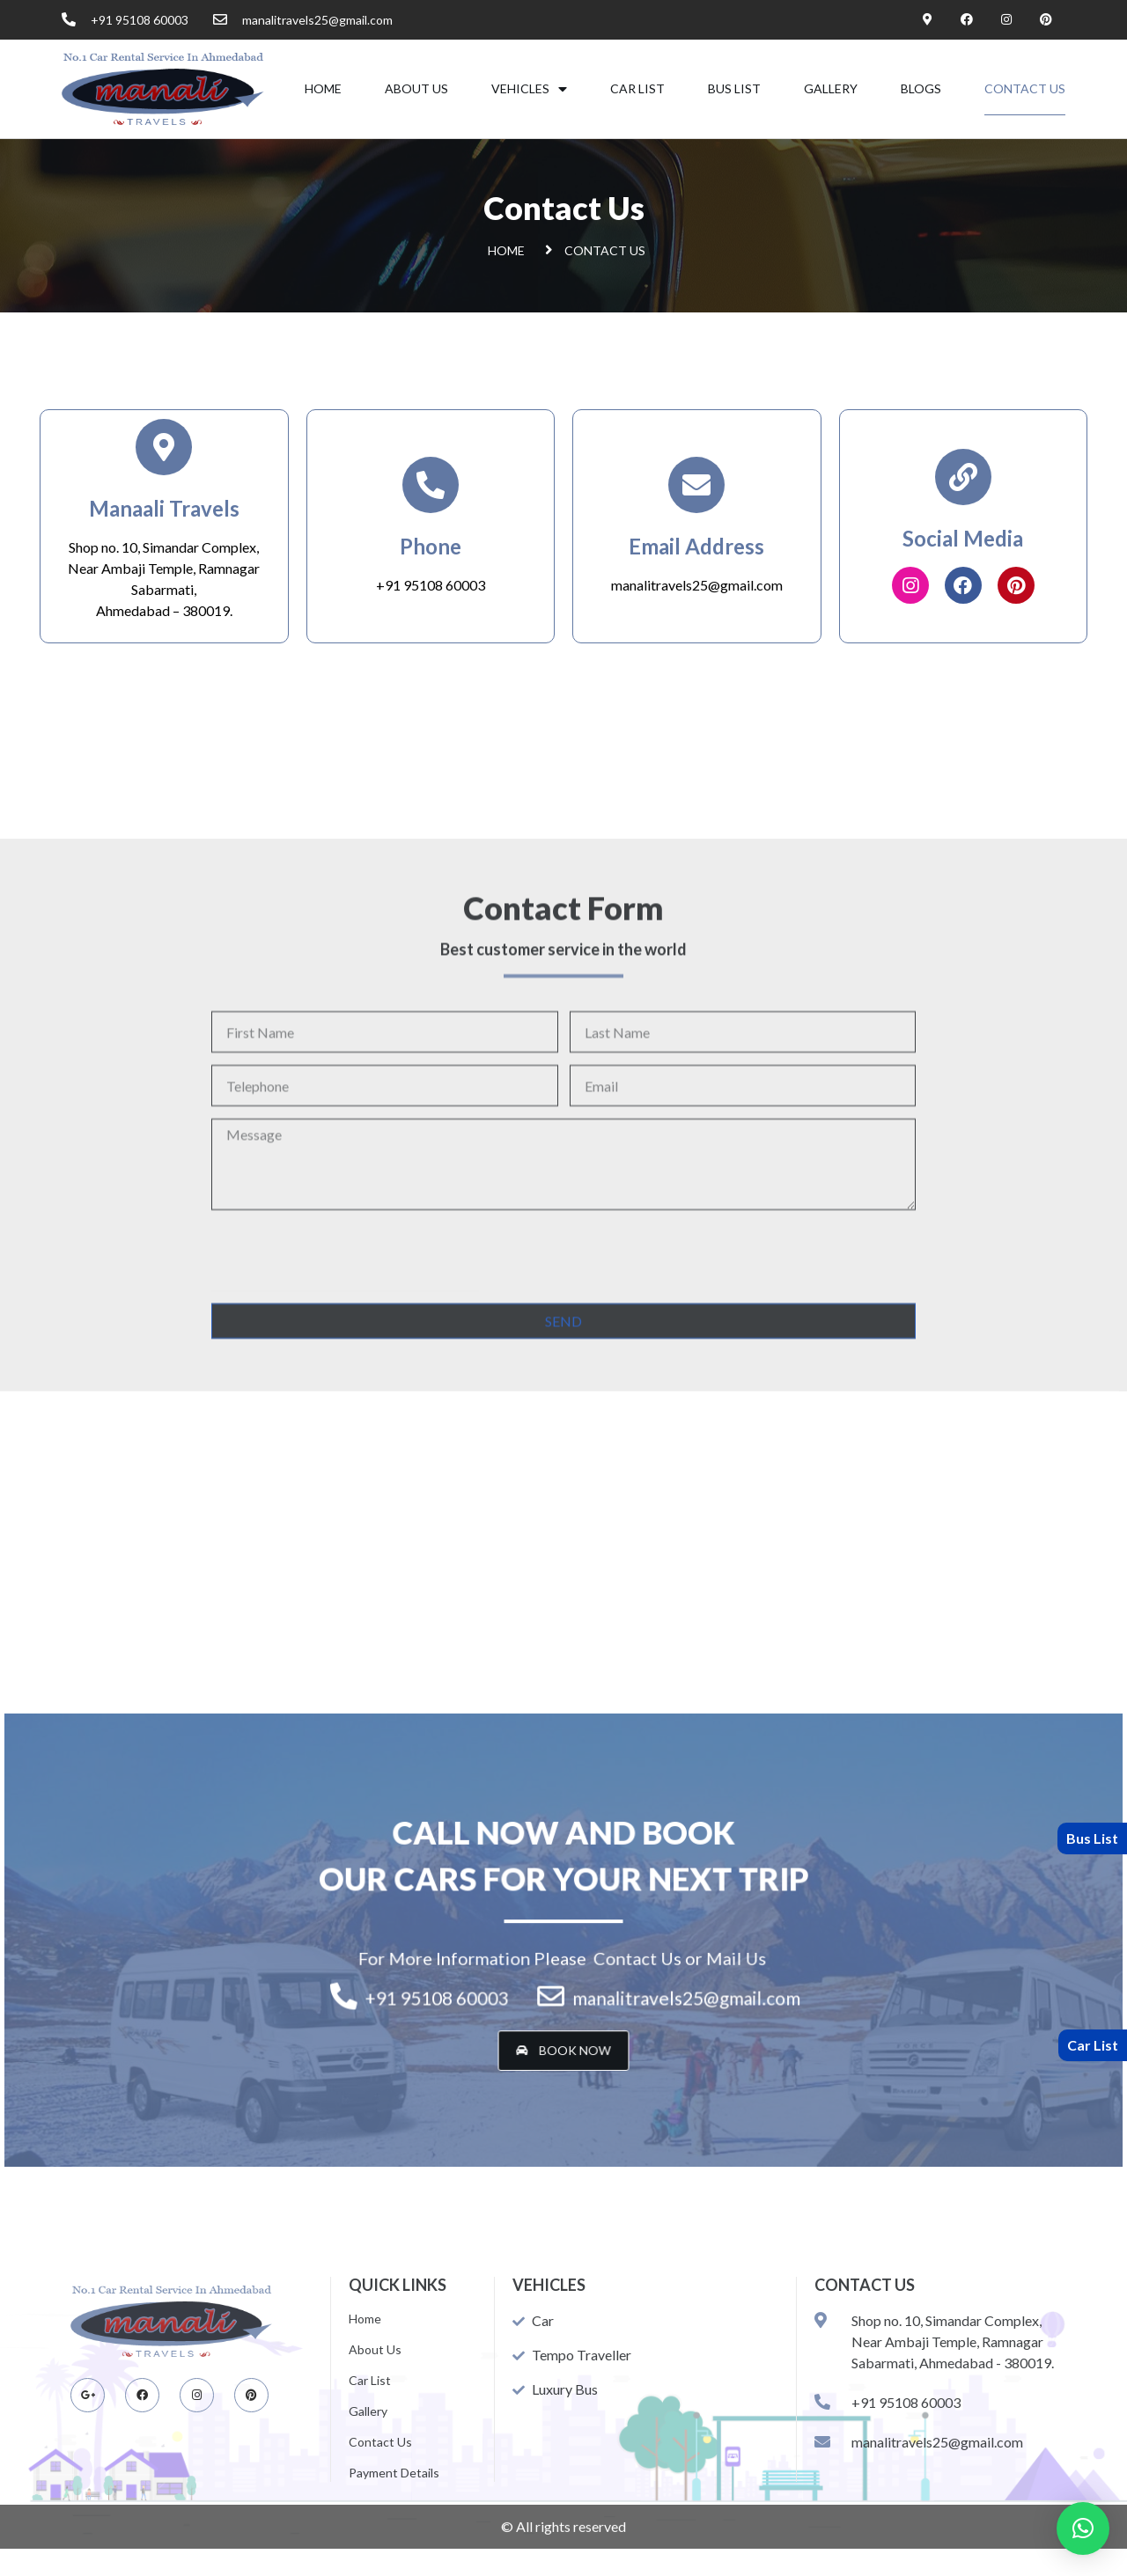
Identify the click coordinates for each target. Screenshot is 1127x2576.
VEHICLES (529, 89)
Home (323, 88)
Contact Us (1024, 88)
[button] (563, 2008)
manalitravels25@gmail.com (697, 584)
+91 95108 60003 (430, 584)
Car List (637, 88)
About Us (416, 88)
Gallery (831, 88)
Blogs (921, 88)
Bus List (734, 88)
